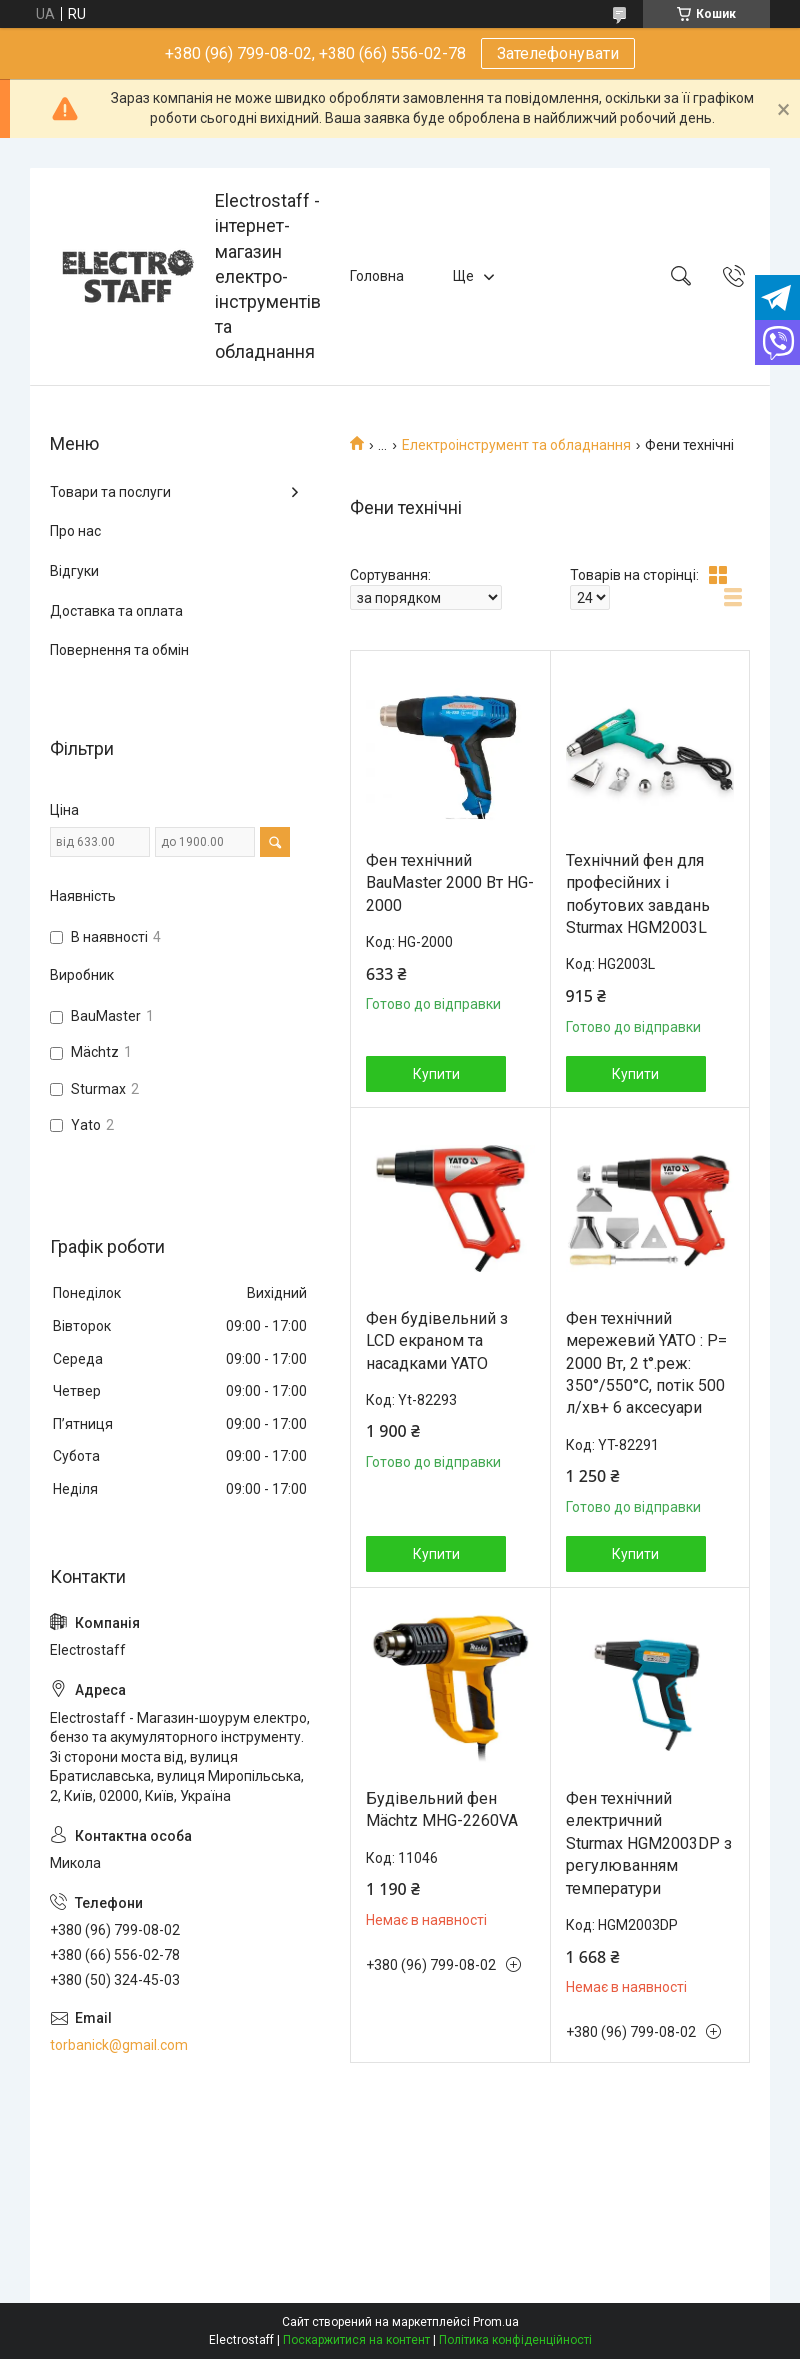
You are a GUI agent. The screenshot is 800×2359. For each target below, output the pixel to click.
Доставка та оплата (116, 611)
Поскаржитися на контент (356, 2340)
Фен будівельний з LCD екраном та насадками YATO (437, 1341)
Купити (436, 1074)
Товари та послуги (110, 492)
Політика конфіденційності (515, 2340)
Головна (377, 276)
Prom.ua (496, 2322)
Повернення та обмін (119, 650)
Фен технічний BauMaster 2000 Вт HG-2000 (450, 883)
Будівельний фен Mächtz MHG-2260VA (442, 1809)
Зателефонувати (558, 53)
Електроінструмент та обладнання (516, 445)
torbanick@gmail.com (119, 2045)
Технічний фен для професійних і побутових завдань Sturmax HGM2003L (638, 894)
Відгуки (74, 571)
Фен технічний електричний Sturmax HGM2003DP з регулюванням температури (649, 1843)
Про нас (75, 531)
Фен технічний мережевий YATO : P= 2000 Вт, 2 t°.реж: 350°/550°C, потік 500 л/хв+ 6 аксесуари (646, 1363)
